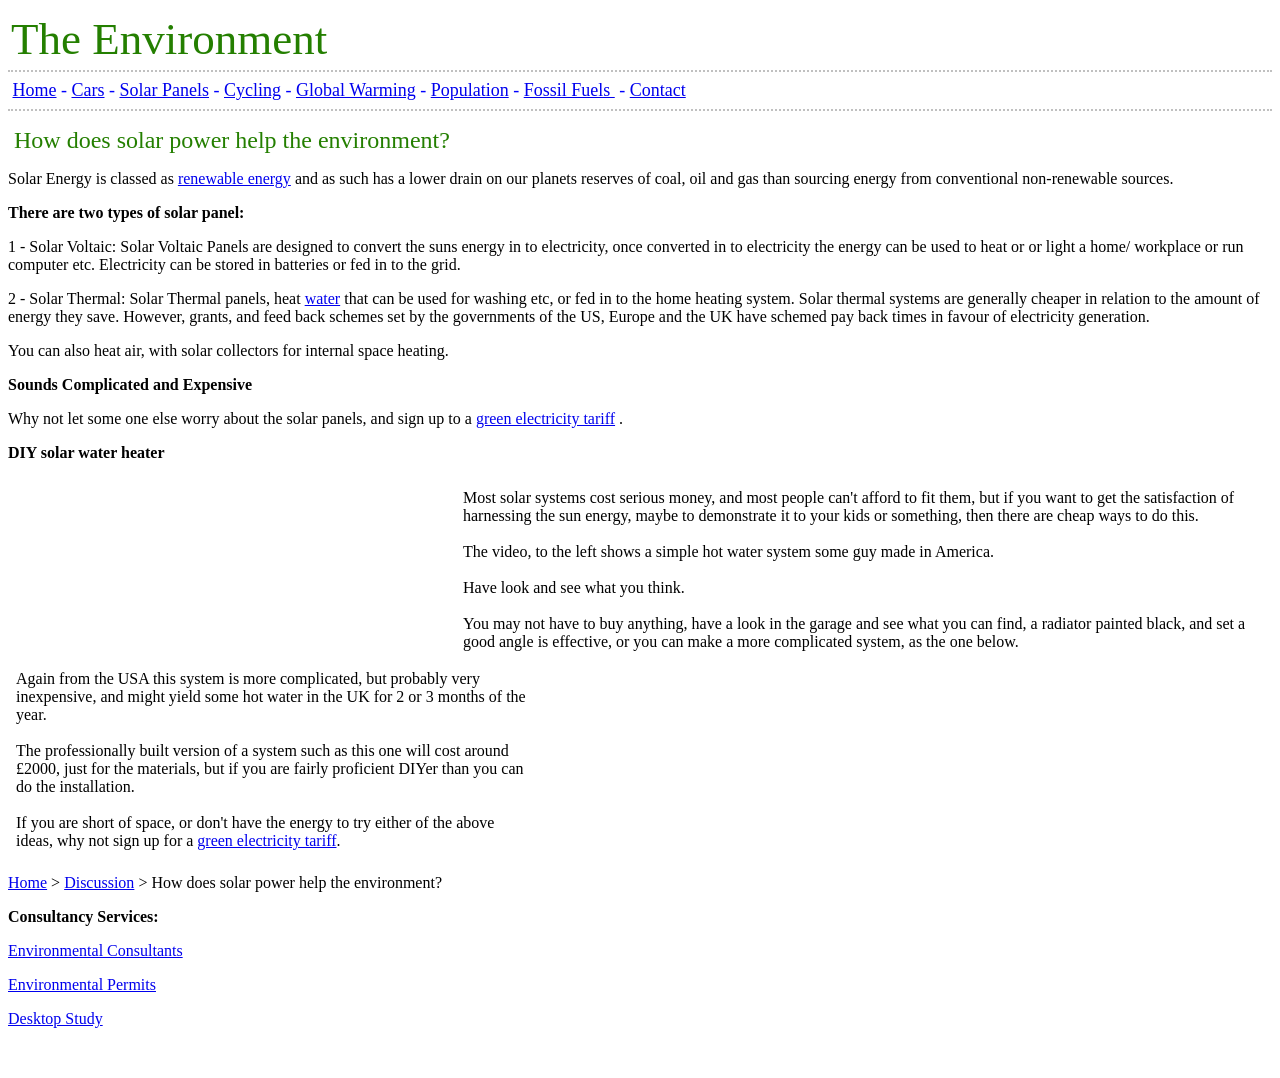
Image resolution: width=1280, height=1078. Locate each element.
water (323, 298)
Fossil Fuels (569, 90)
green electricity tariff (545, 418)
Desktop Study (55, 1018)
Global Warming (356, 90)
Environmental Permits (82, 984)
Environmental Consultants (95, 950)
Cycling (252, 90)
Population (470, 90)
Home (35, 90)
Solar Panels (165, 90)
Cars (88, 90)
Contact (658, 90)
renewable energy (234, 178)
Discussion (99, 882)
